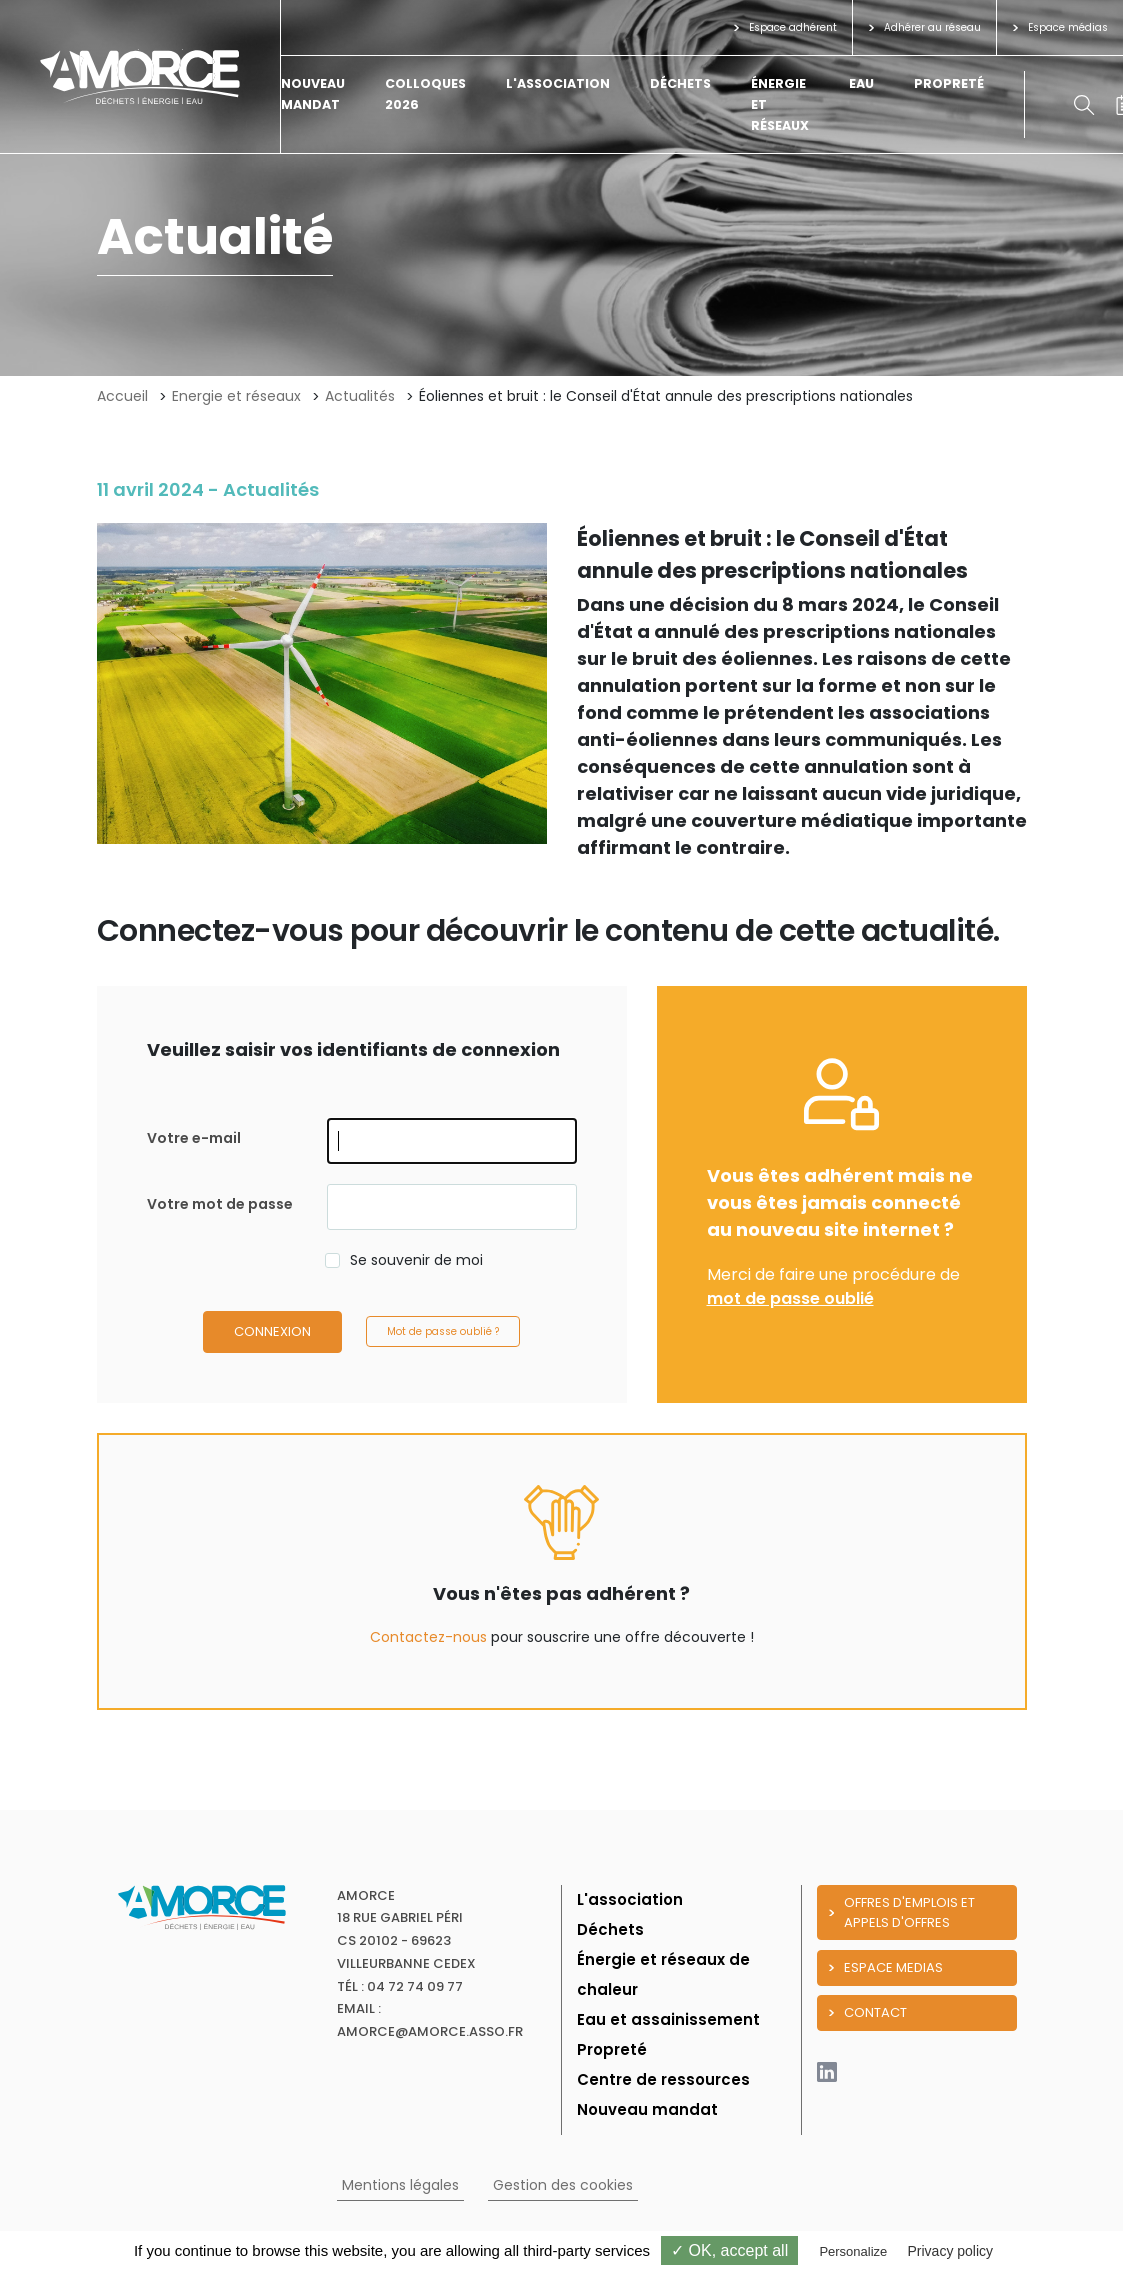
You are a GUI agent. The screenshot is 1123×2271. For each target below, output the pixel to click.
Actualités (360, 396)
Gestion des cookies (563, 2185)
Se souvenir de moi (416, 1260)
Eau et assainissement (668, 2019)
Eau (861, 83)
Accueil (122, 396)
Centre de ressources (663, 2079)
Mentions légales (400, 2185)
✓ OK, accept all (729, 2250)
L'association (558, 83)
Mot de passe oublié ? (443, 1331)
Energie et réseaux (236, 396)
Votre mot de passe (220, 1204)
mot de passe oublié (790, 1298)
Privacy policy (950, 2251)
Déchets (680, 83)
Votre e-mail (194, 1138)
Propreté (949, 83)
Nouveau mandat (647, 2109)
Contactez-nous (428, 1637)
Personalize (853, 2251)
